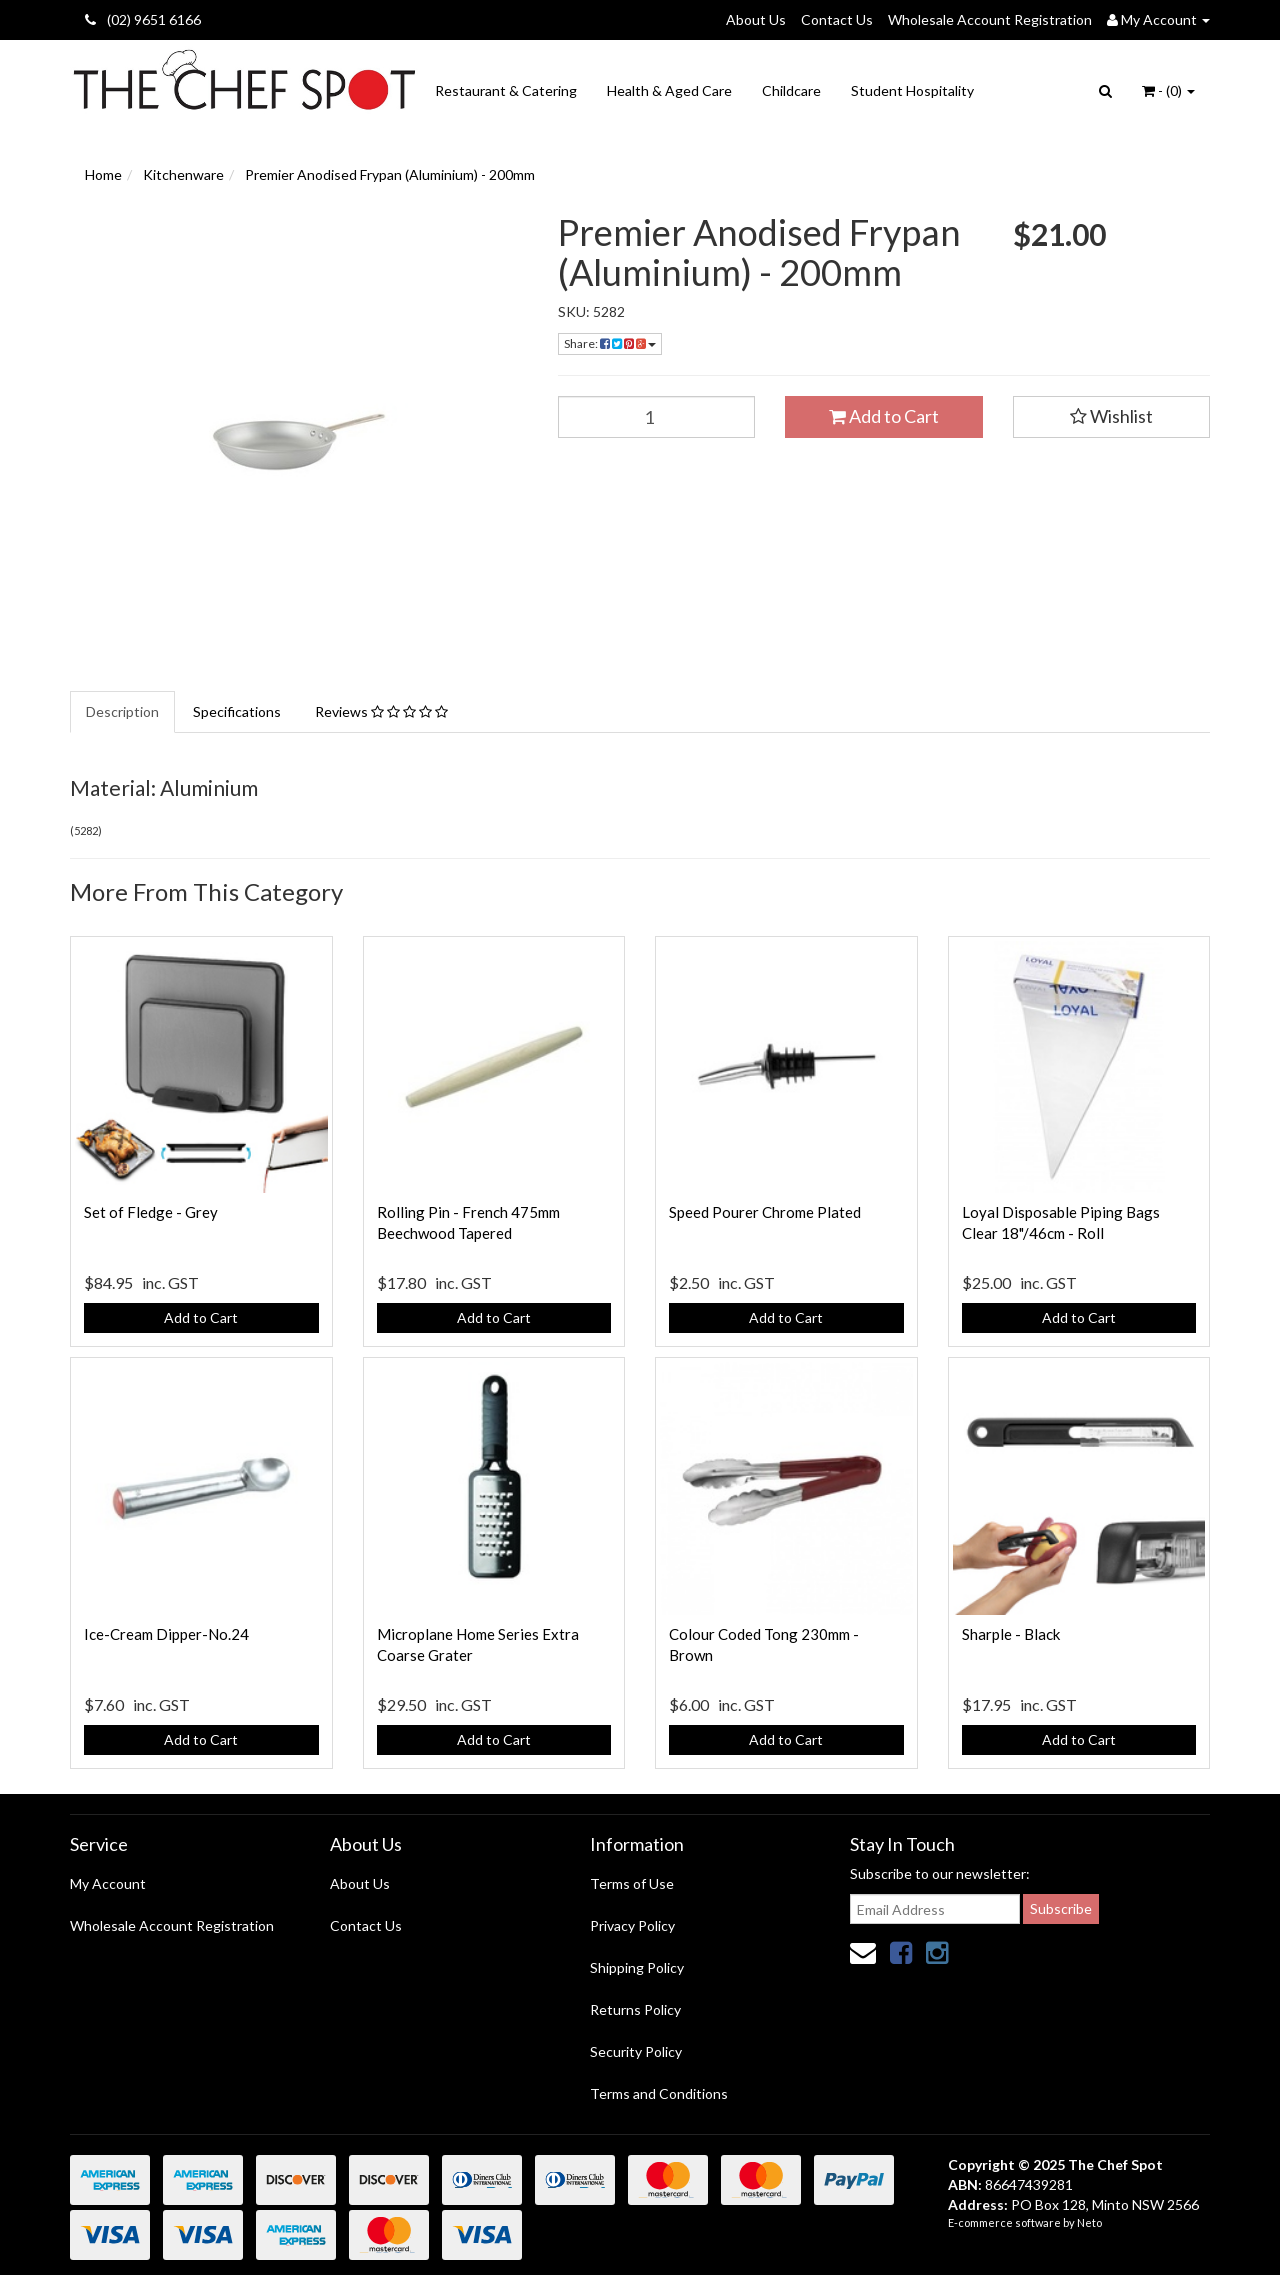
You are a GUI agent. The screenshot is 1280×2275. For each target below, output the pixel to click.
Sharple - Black (1011, 1634)
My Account (108, 1883)
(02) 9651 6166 (143, 19)
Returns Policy (635, 2009)
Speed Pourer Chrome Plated (765, 1212)
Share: (610, 343)
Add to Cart (884, 416)
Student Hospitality (912, 90)
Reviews (381, 711)
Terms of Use (632, 1883)
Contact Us (837, 19)
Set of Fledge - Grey (151, 1212)
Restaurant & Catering (506, 90)
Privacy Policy (632, 1925)
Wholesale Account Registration (990, 19)
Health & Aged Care (669, 90)
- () (1168, 90)
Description (122, 711)
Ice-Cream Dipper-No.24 (166, 1634)
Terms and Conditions (659, 2093)
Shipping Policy (637, 1967)
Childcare (791, 90)
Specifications (237, 711)
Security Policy (636, 2051)
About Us (756, 19)
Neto (1089, 2222)
